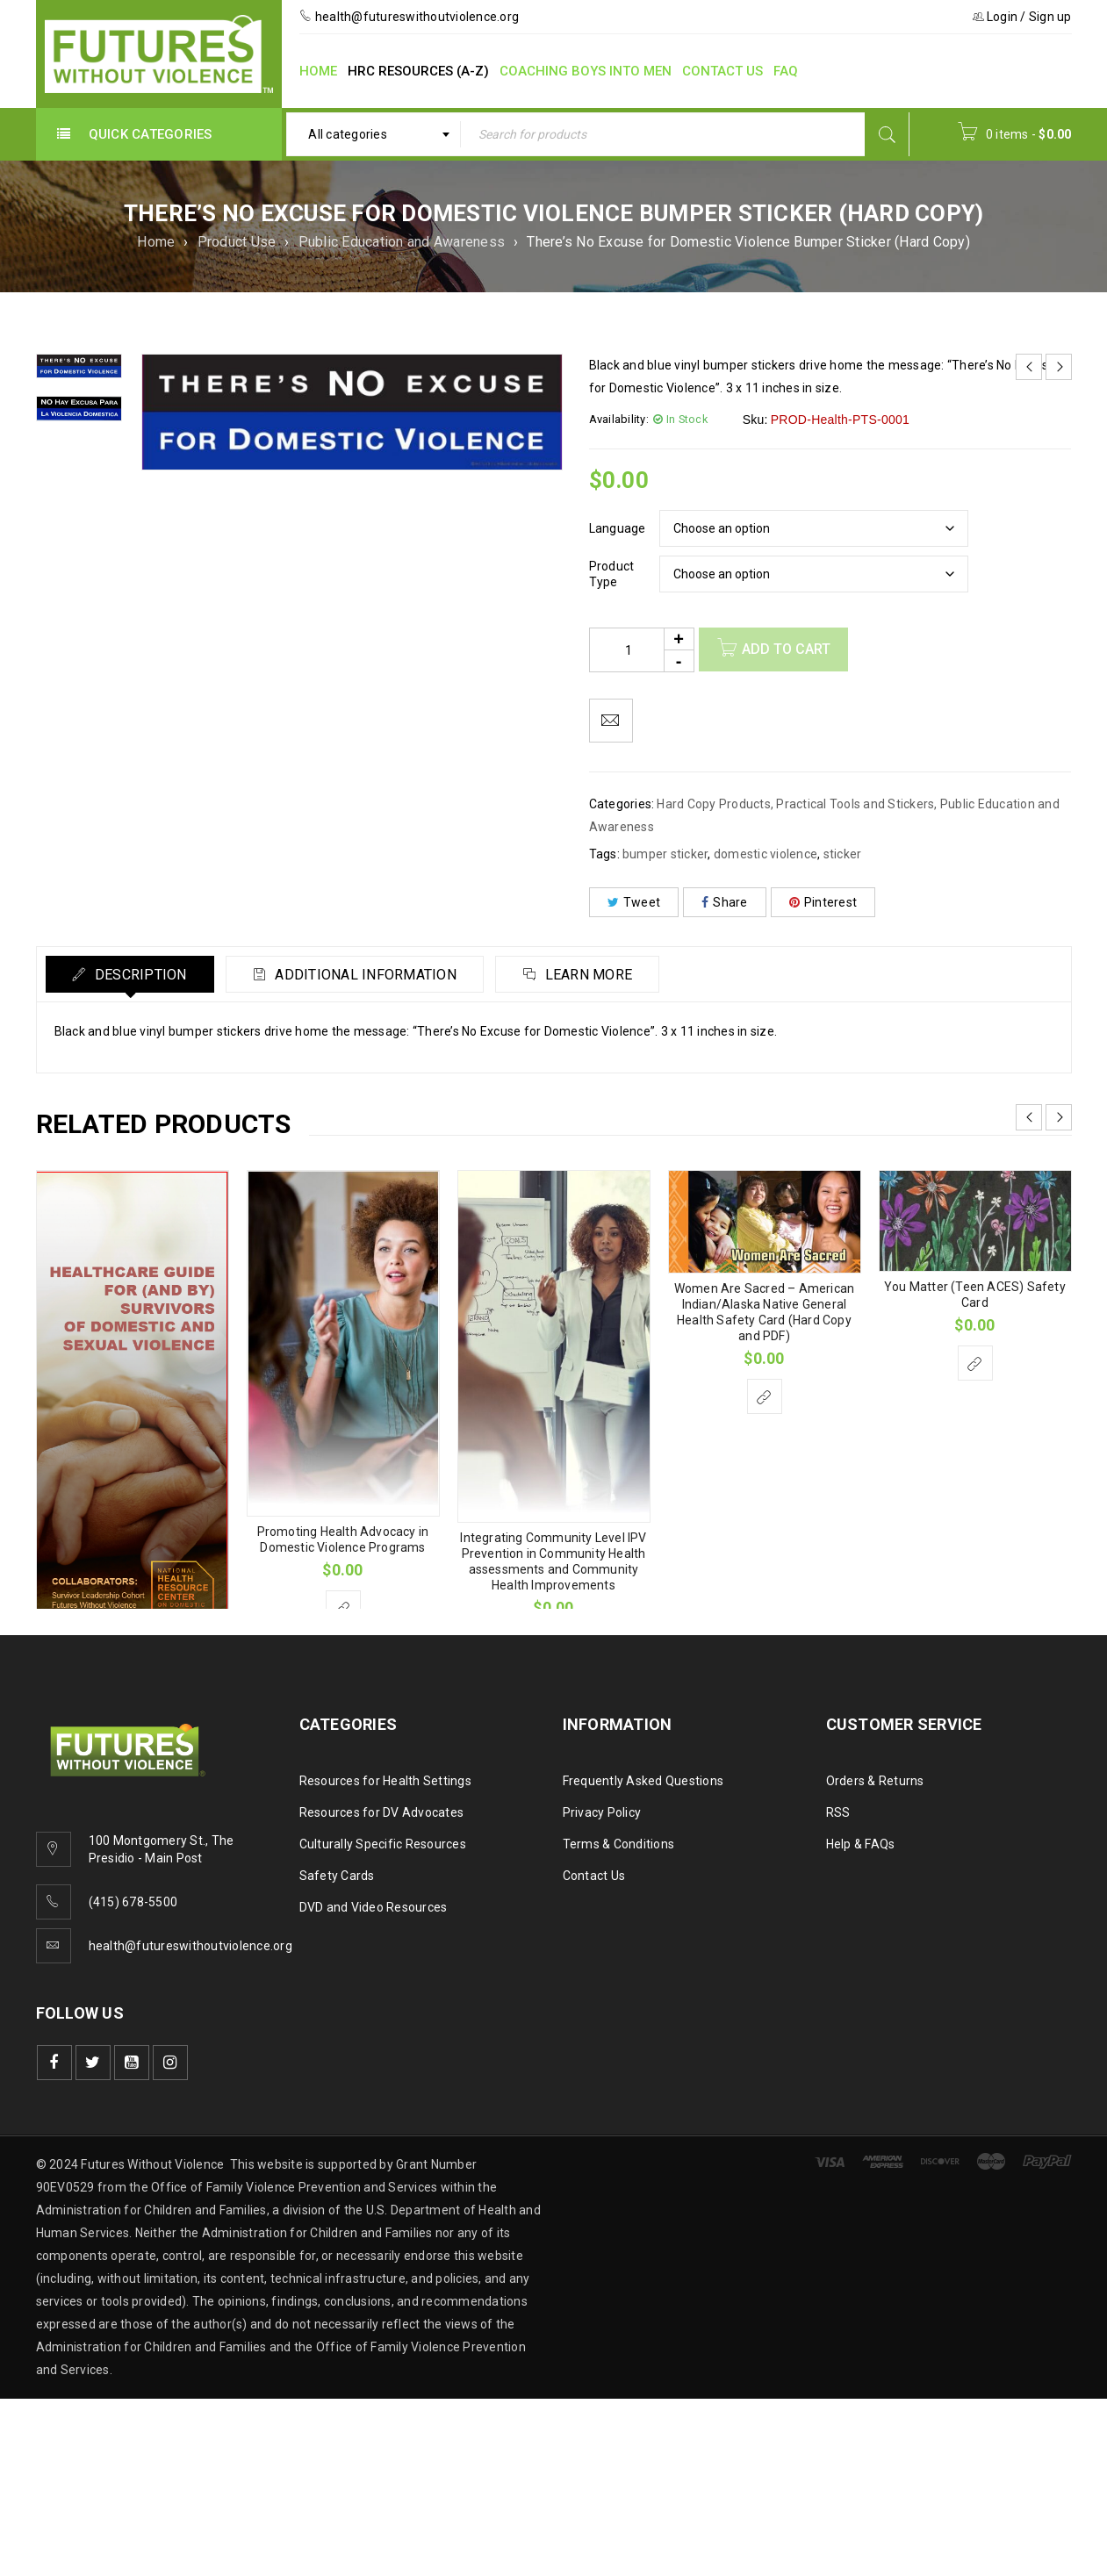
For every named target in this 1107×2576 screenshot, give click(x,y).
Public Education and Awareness (402, 241)
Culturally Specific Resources (382, 1844)
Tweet (634, 902)
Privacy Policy (602, 1812)
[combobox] (373, 134)
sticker (842, 854)
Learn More (587, 974)
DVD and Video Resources (373, 1907)
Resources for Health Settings (385, 1781)
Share (724, 902)
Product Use (237, 241)
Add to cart (786, 649)
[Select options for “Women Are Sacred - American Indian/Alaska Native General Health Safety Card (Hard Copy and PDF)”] (764, 1396)
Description (139, 974)
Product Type (612, 574)
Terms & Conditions (619, 1844)
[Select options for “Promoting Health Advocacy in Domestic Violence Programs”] (343, 1607)
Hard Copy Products (714, 804)
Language (617, 528)
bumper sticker (665, 854)
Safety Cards (337, 1876)
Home (156, 241)
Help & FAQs (860, 1844)
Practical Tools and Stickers (855, 804)
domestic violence (765, 854)
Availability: (619, 419)
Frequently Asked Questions (643, 1781)
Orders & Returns (875, 1781)
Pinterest (823, 902)
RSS (838, 1812)
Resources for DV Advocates (381, 1812)
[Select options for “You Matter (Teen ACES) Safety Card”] (975, 1363)
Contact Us (594, 1876)
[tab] (130, 974)
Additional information (363, 974)
